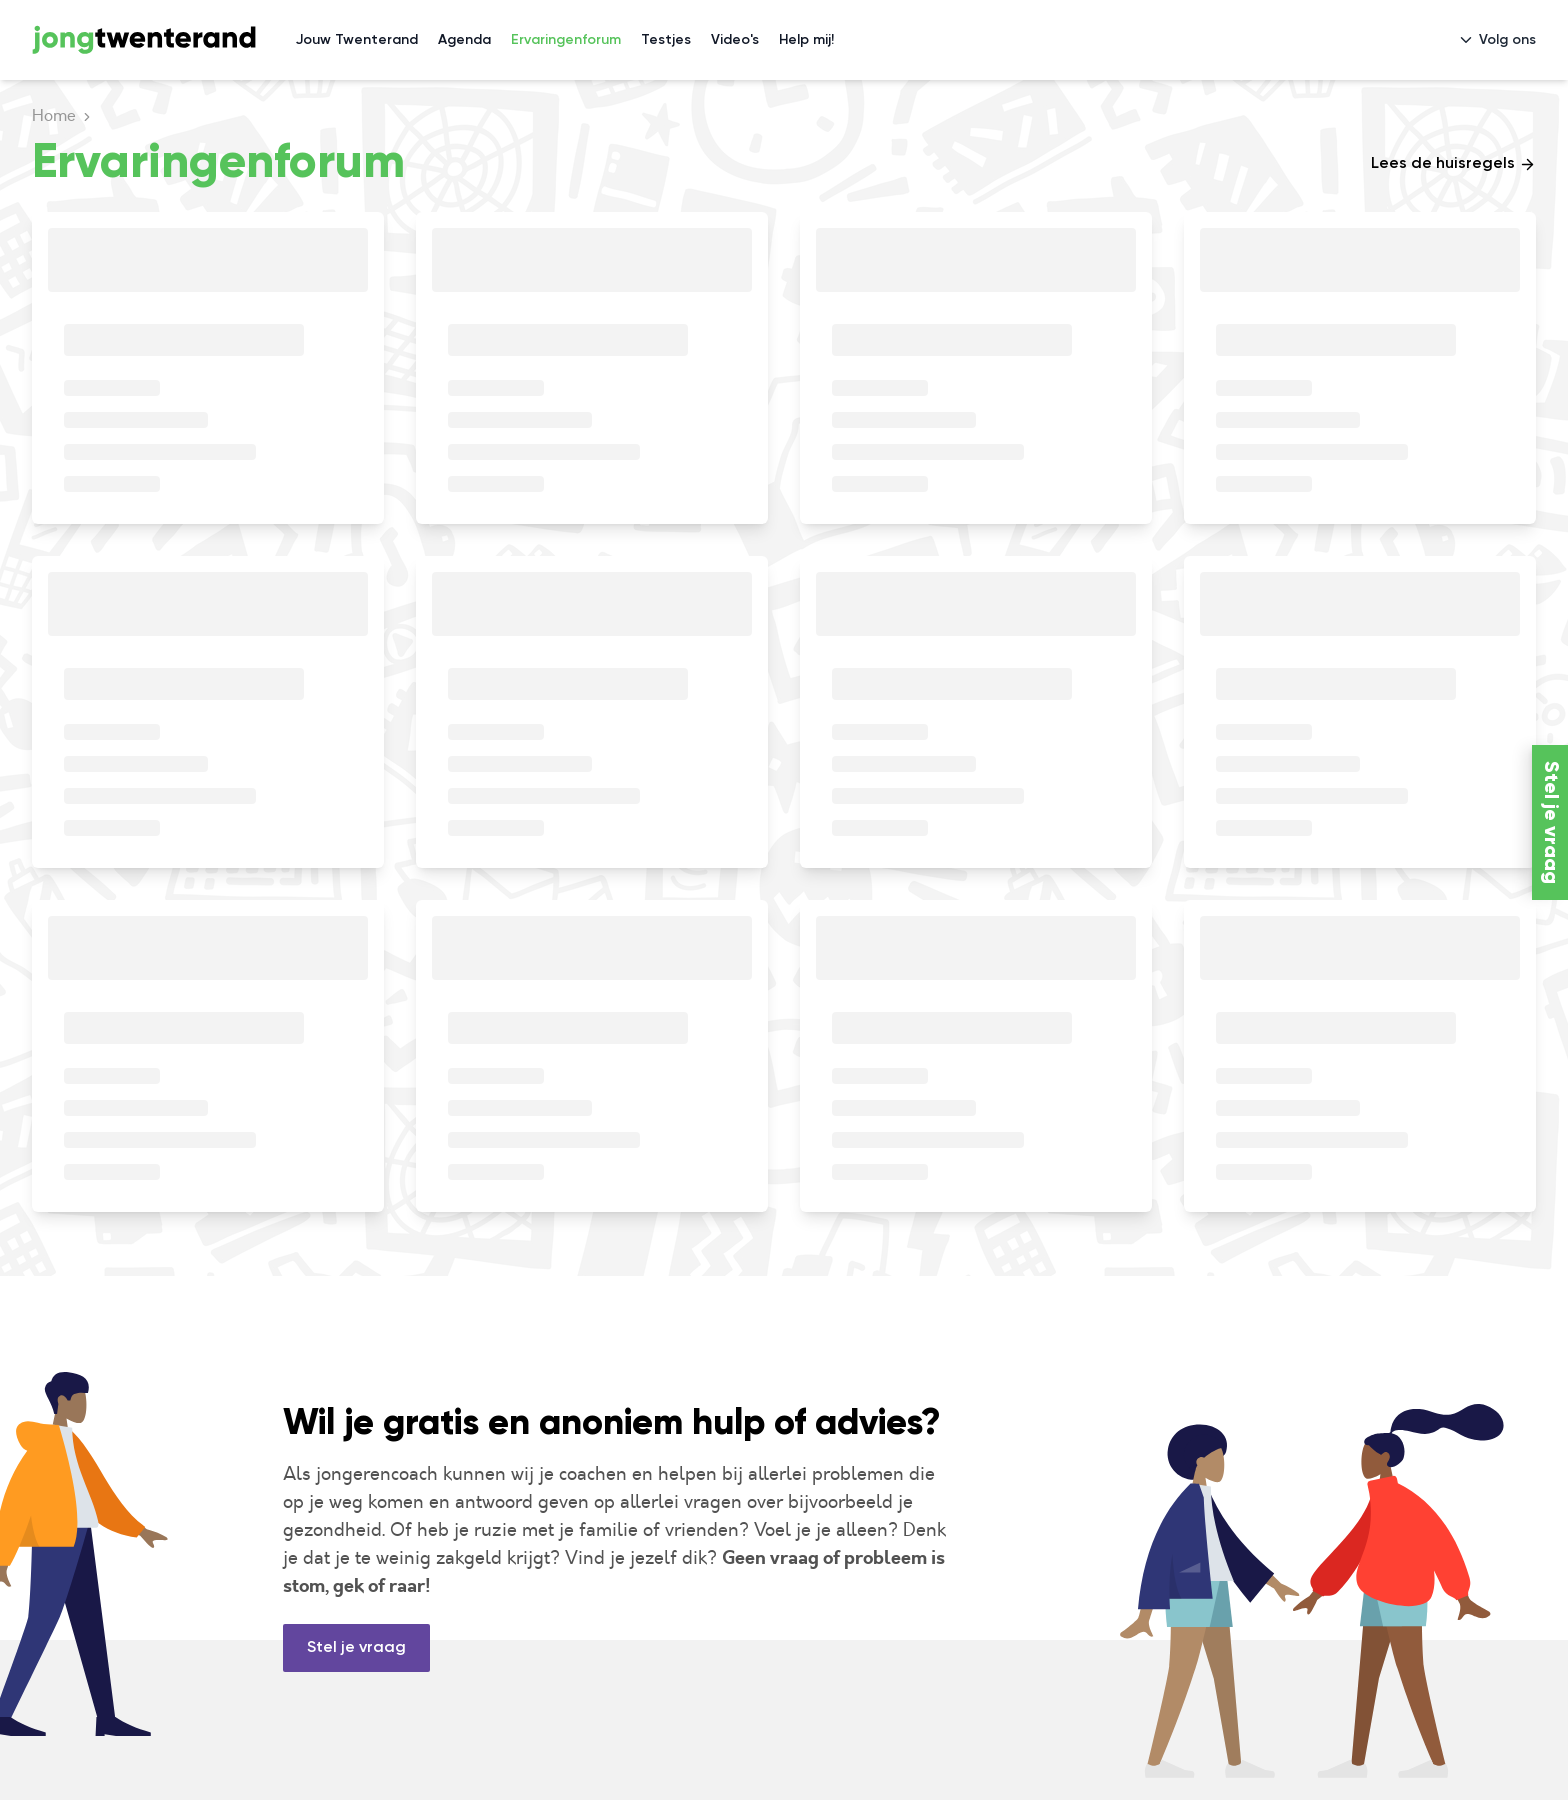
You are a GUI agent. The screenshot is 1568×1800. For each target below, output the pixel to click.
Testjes (666, 40)
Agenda (464, 40)
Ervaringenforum (566, 40)
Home (54, 116)
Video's (735, 40)
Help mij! (806, 40)
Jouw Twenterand (357, 40)
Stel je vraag (356, 1648)
